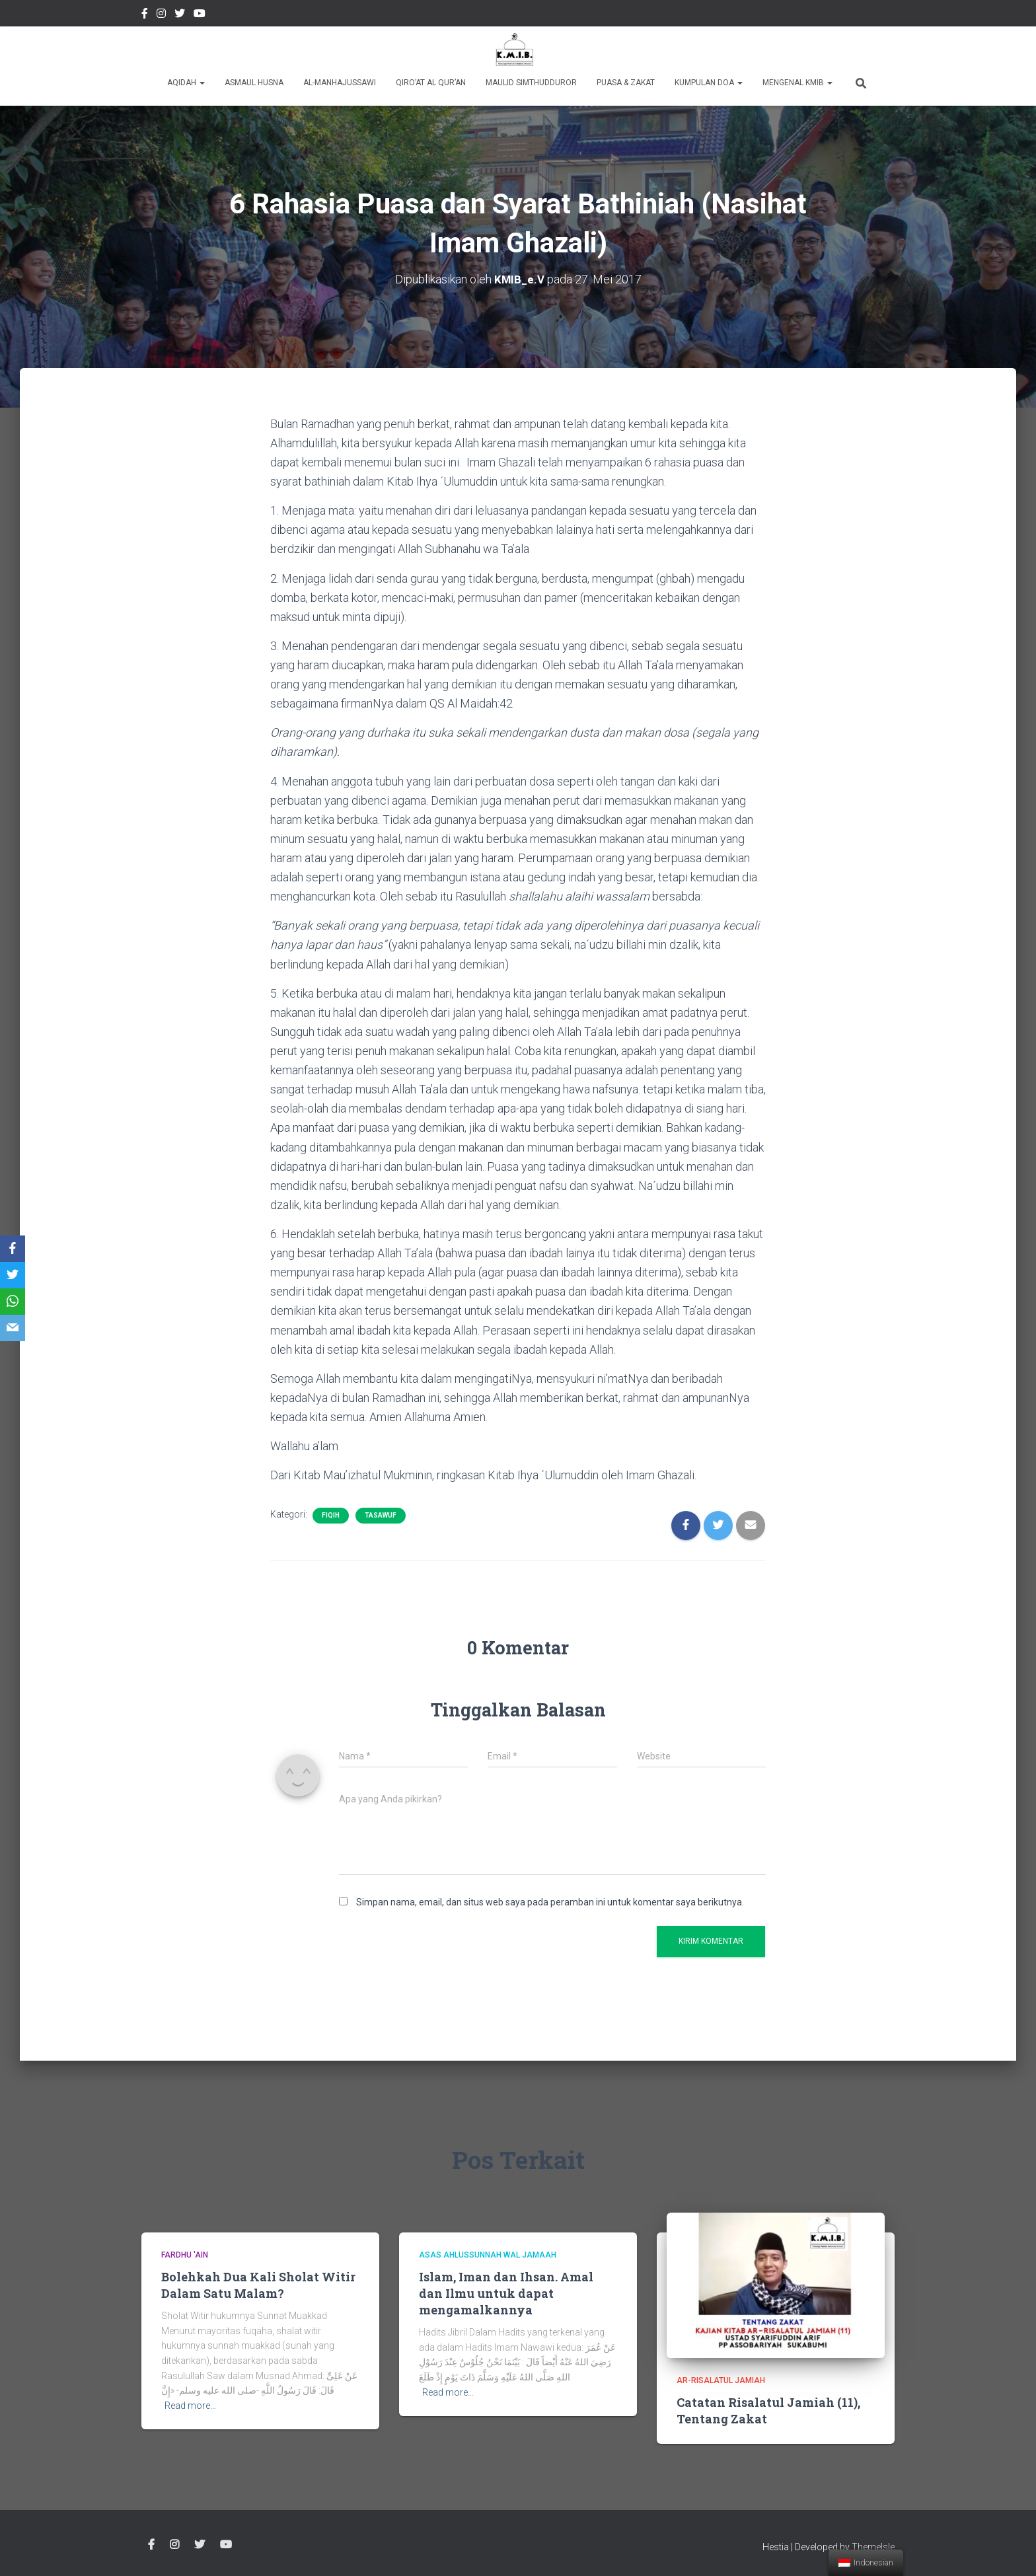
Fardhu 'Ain (184, 2255)
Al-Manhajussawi (339, 82)
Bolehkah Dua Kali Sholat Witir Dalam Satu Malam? (258, 2284)
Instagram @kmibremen (161, 15)
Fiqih (331, 1515)
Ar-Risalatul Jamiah (721, 2380)
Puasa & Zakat (626, 82)
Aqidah (186, 82)
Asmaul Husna (254, 82)
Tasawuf (380, 1515)
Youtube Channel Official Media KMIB (199, 15)
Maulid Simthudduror (531, 82)
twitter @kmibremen (179, 15)
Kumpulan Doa (709, 82)
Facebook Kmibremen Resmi (144, 15)
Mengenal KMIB (797, 82)
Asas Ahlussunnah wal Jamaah (487, 2255)
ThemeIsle (873, 2547)
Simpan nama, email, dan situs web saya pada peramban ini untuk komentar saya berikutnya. (550, 1901)
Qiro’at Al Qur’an (431, 82)
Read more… (190, 2405)
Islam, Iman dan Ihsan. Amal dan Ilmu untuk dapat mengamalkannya (506, 2292)
